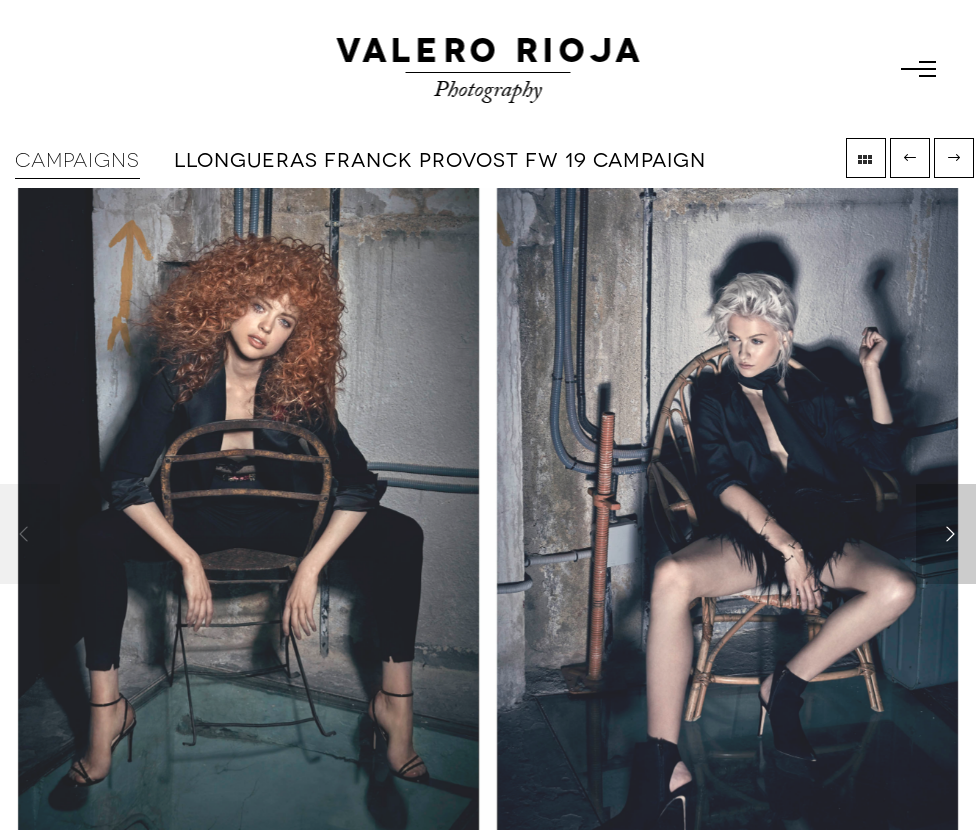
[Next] (946, 534)
